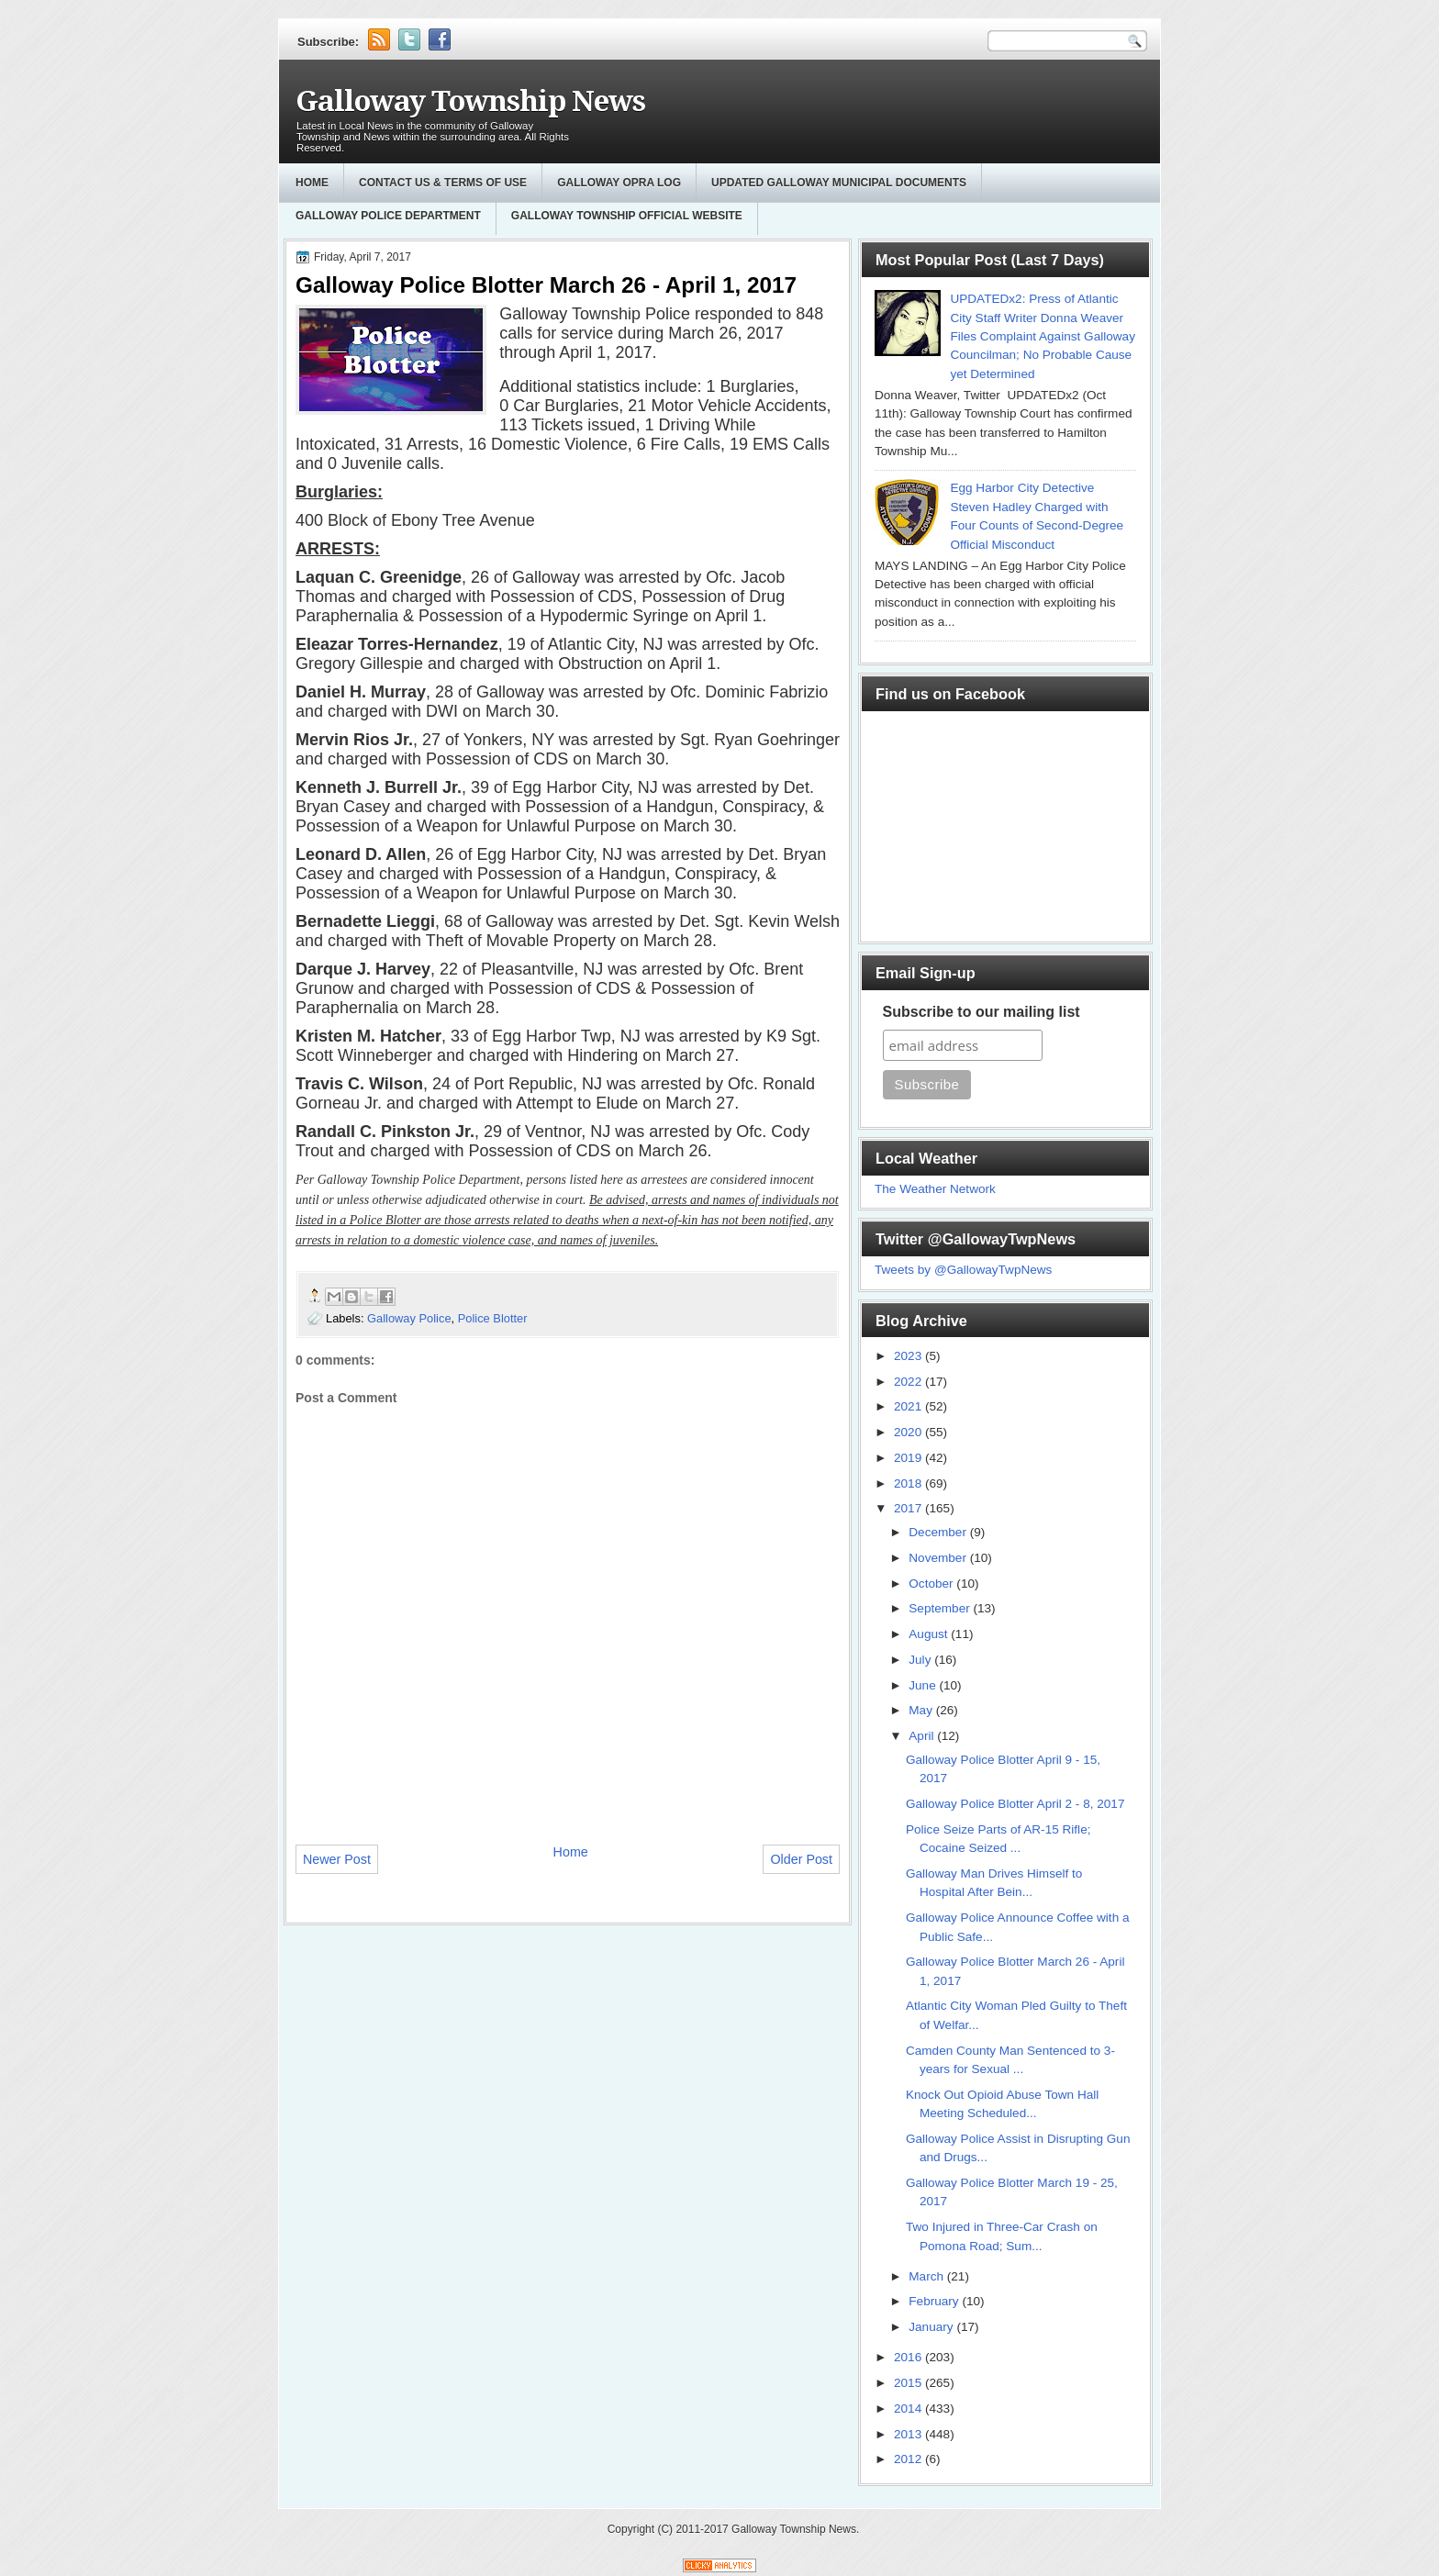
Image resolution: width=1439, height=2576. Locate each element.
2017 (909, 1508)
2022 (909, 1381)
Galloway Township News (470, 101)
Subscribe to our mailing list (981, 1012)
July (921, 1660)
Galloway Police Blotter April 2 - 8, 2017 (1015, 1804)
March (928, 2276)
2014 (909, 2408)
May (922, 1710)
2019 (909, 1458)
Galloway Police (409, 1318)
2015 (909, 2383)
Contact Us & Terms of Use (443, 182)
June (924, 1685)
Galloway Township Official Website (626, 215)
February (935, 2301)
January (932, 2327)
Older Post (801, 1859)
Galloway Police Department (388, 215)
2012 (909, 2459)
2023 (909, 1356)
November (939, 1558)
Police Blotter (493, 1318)
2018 (909, 1483)
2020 (909, 1432)
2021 (909, 1406)
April (923, 1736)
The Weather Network (935, 1189)
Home (312, 182)
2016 (909, 2357)
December (939, 1532)
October (932, 1583)
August (930, 1634)
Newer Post (337, 1859)
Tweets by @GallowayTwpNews (963, 1270)
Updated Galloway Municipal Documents (838, 182)
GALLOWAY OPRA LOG (619, 182)
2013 (909, 2434)
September (941, 1608)
